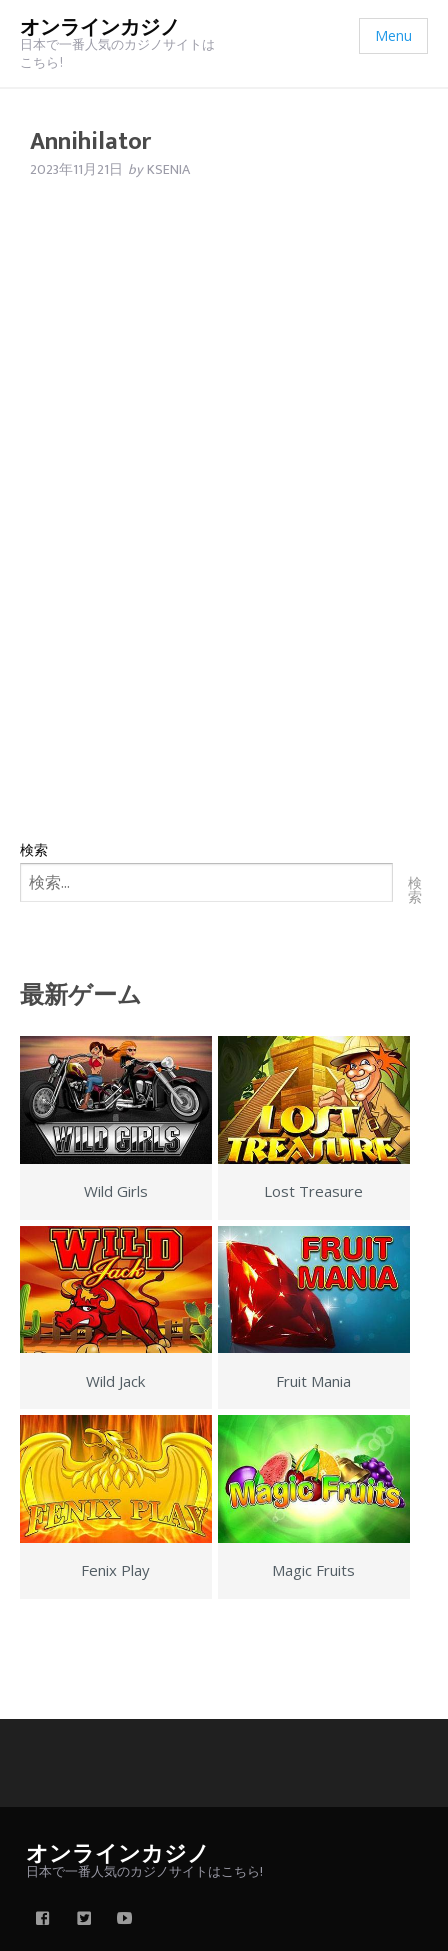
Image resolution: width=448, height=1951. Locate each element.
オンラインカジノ (100, 28)
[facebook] (43, 1920)
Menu (393, 35)
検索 (34, 849)
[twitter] (84, 1920)
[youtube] (125, 1920)
